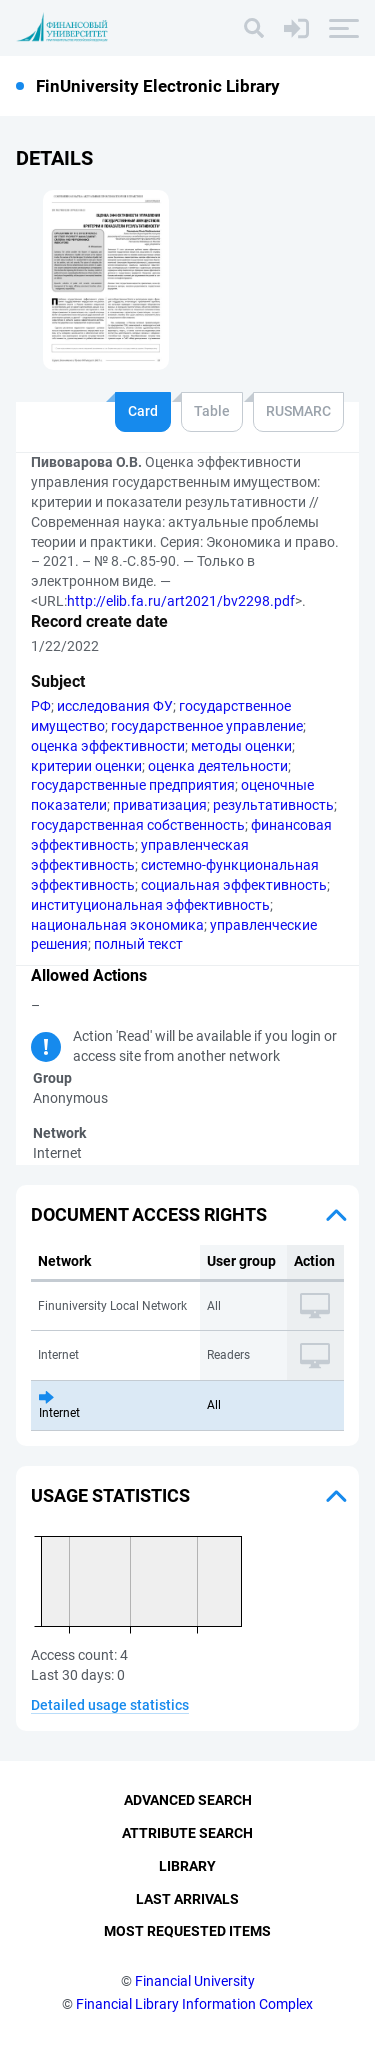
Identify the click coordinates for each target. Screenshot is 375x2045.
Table (212, 411)
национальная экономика (117, 925)
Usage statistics (110, 1495)
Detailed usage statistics (110, 1705)
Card (143, 411)
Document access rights (149, 1214)
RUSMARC (298, 411)
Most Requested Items (187, 1931)
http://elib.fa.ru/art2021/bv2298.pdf (181, 601)
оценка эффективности (108, 746)
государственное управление (207, 726)
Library (187, 1866)
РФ (41, 706)
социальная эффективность (234, 885)
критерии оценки (86, 766)
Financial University (195, 1981)
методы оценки (241, 746)
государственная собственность (138, 825)
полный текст (138, 944)
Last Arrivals (187, 1899)
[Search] (254, 28)
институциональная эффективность (150, 905)
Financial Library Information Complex (194, 2004)
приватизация (160, 805)
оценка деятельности (218, 766)
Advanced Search (188, 1800)
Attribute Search (187, 1833)
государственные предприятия (133, 785)
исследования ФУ (115, 706)
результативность (273, 805)
